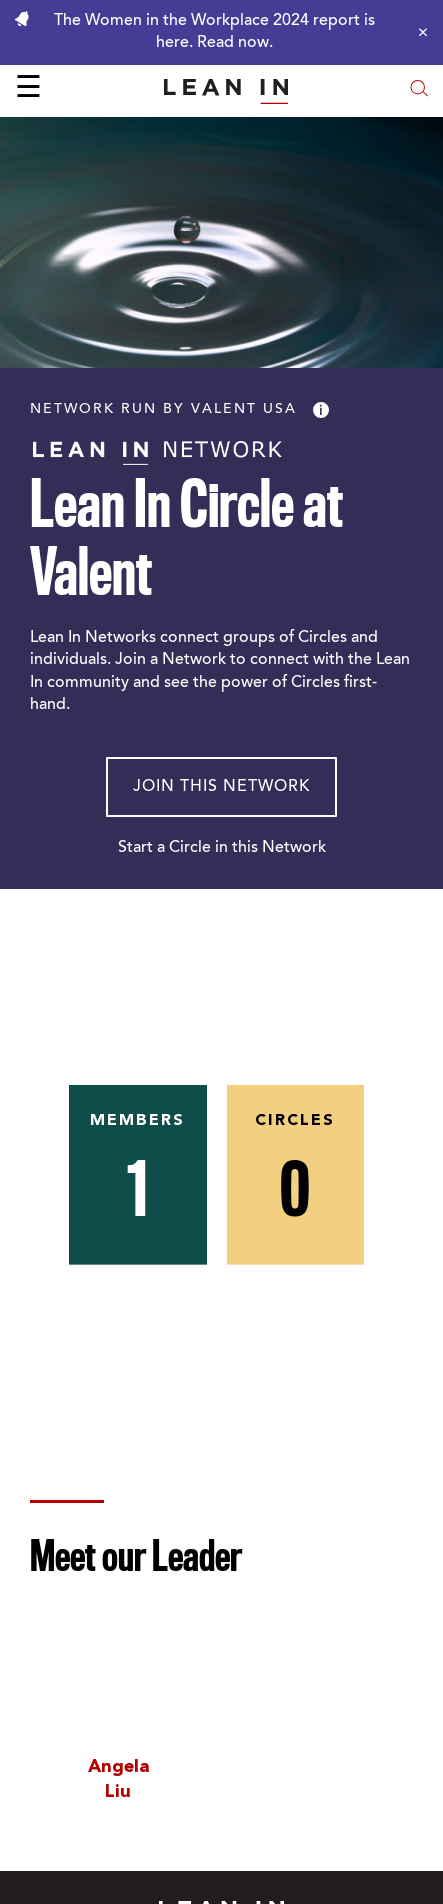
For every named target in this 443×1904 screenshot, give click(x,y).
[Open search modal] (419, 90)
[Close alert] (418, 32)
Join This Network (221, 787)
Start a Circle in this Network (222, 848)
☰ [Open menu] (28, 90)
